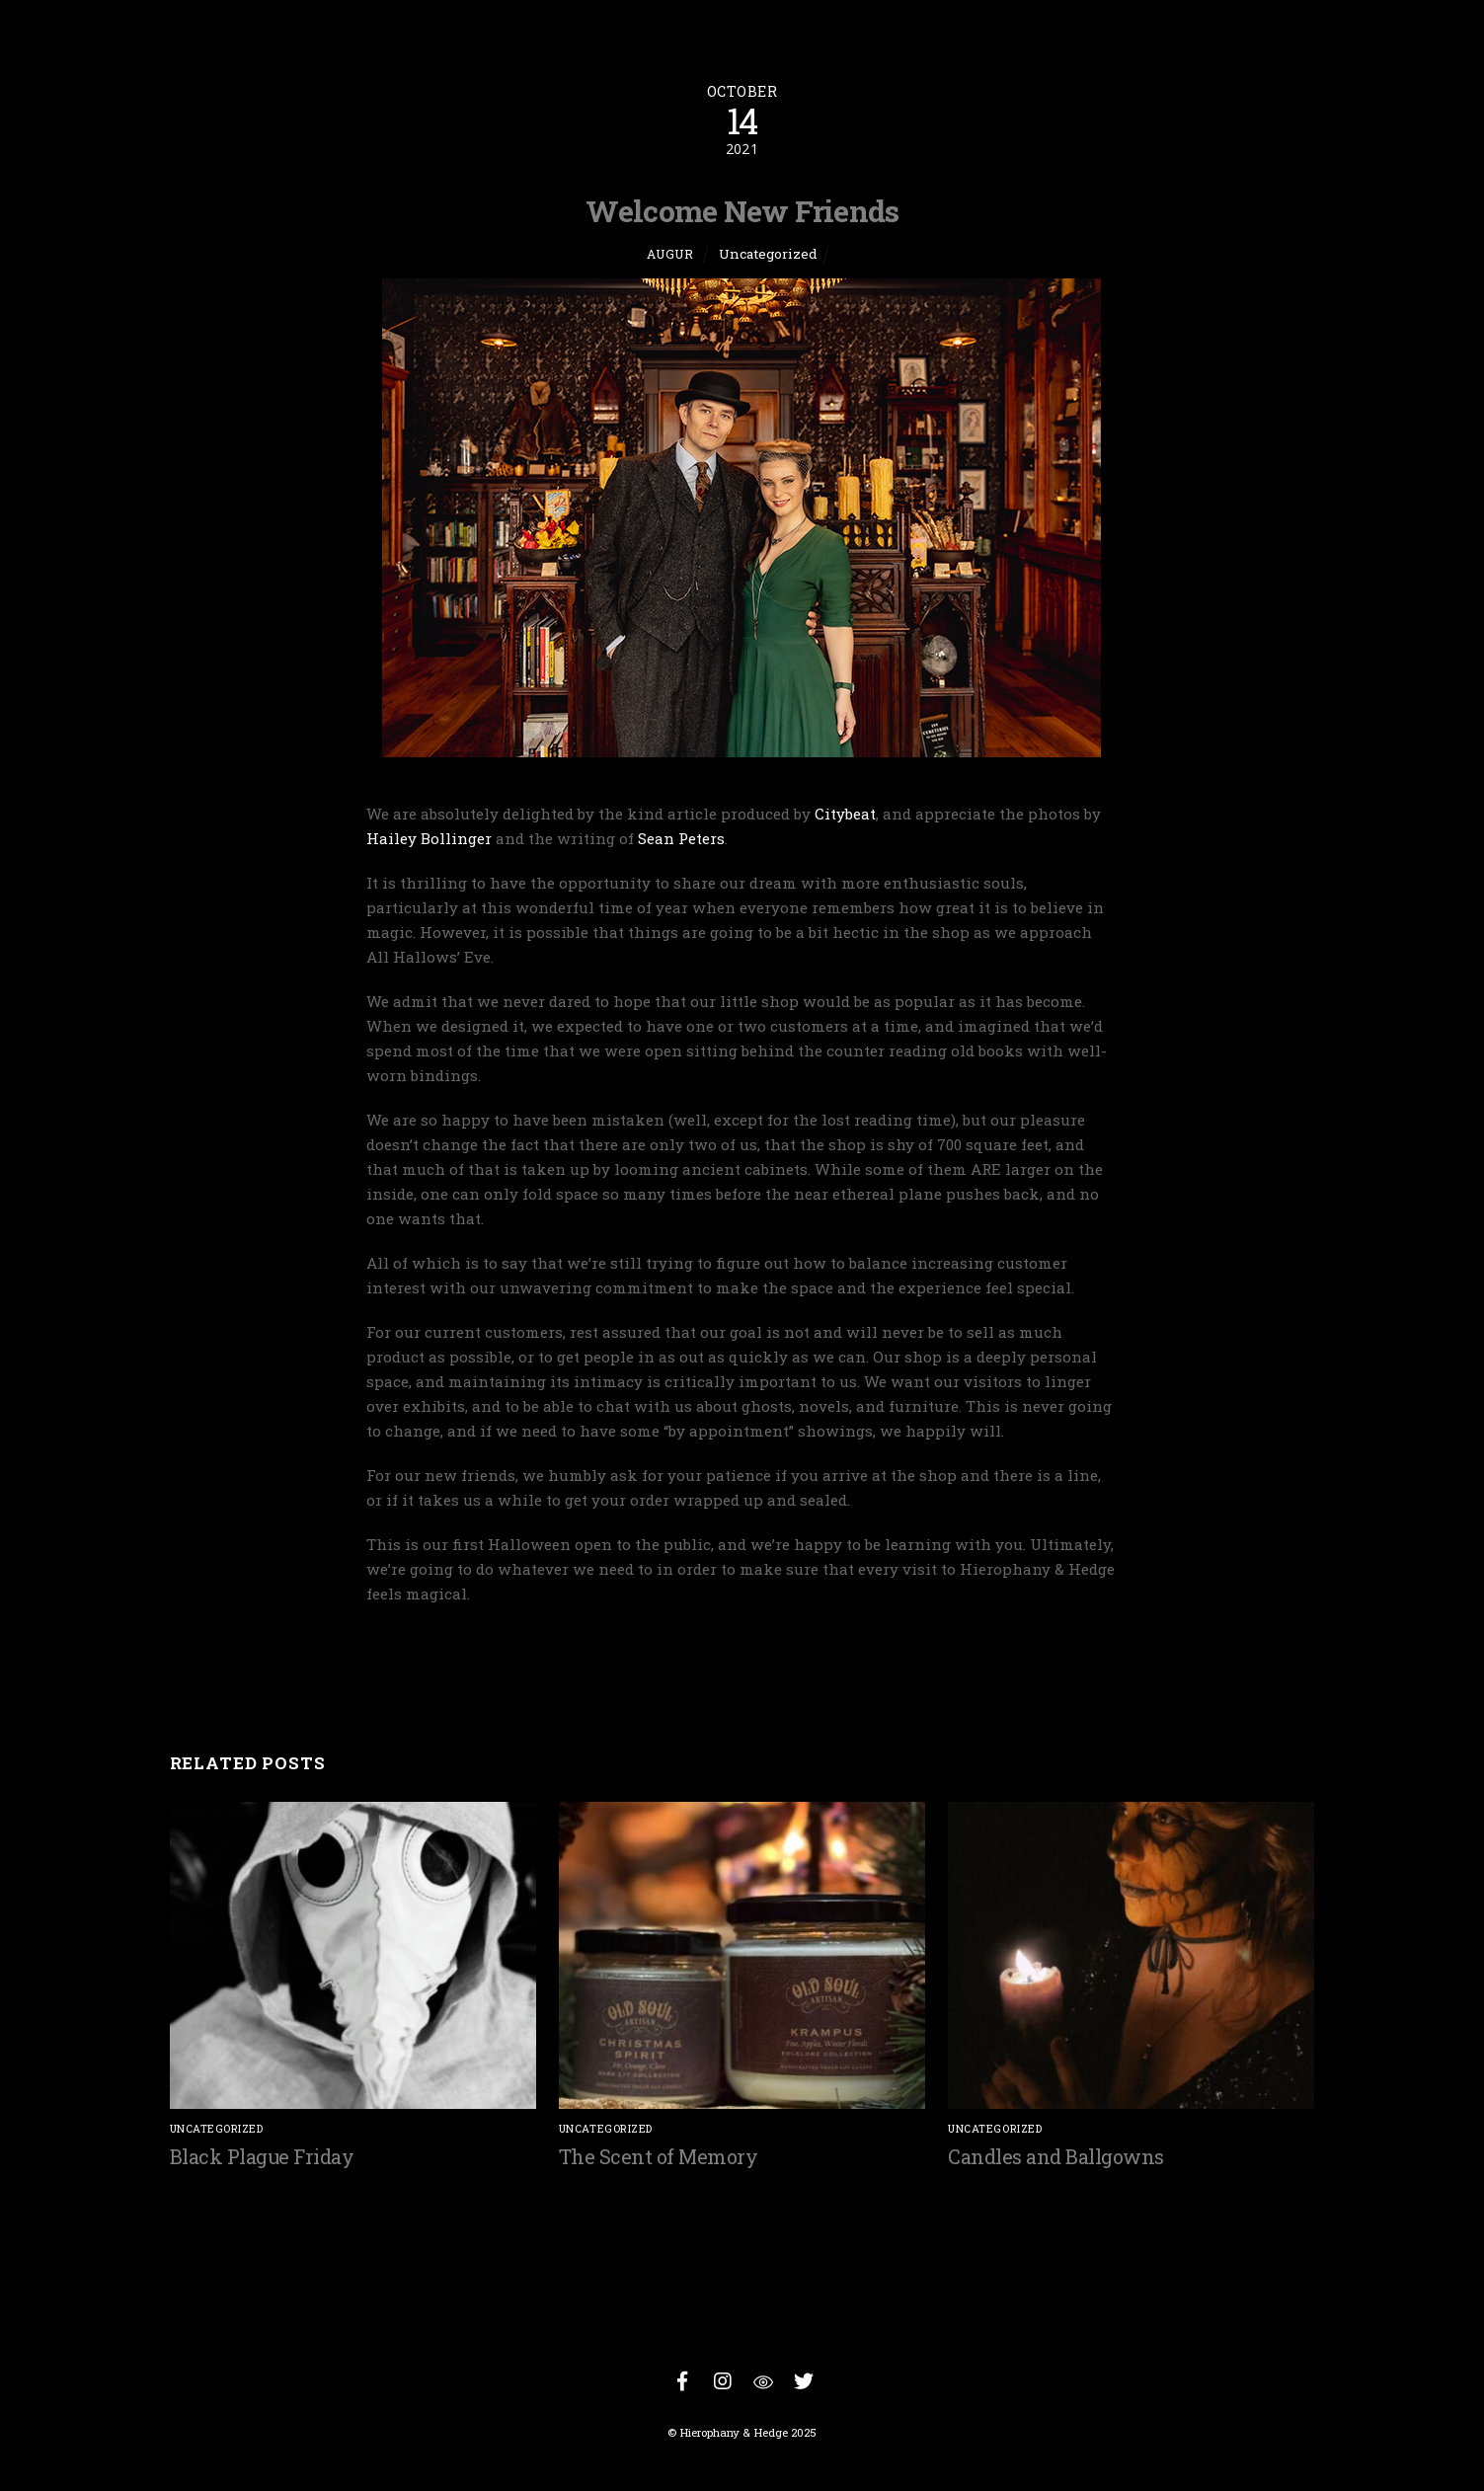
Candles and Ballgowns (1056, 2156)
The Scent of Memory (658, 2156)
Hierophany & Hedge (733, 2432)
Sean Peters (681, 838)
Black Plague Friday (262, 2156)
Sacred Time (1226, 1668)
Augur (670, 254)
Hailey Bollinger (429, 838)
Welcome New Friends (742, 210)
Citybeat (845, 813)
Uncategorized (768, 254)
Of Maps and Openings (301, 1668)
